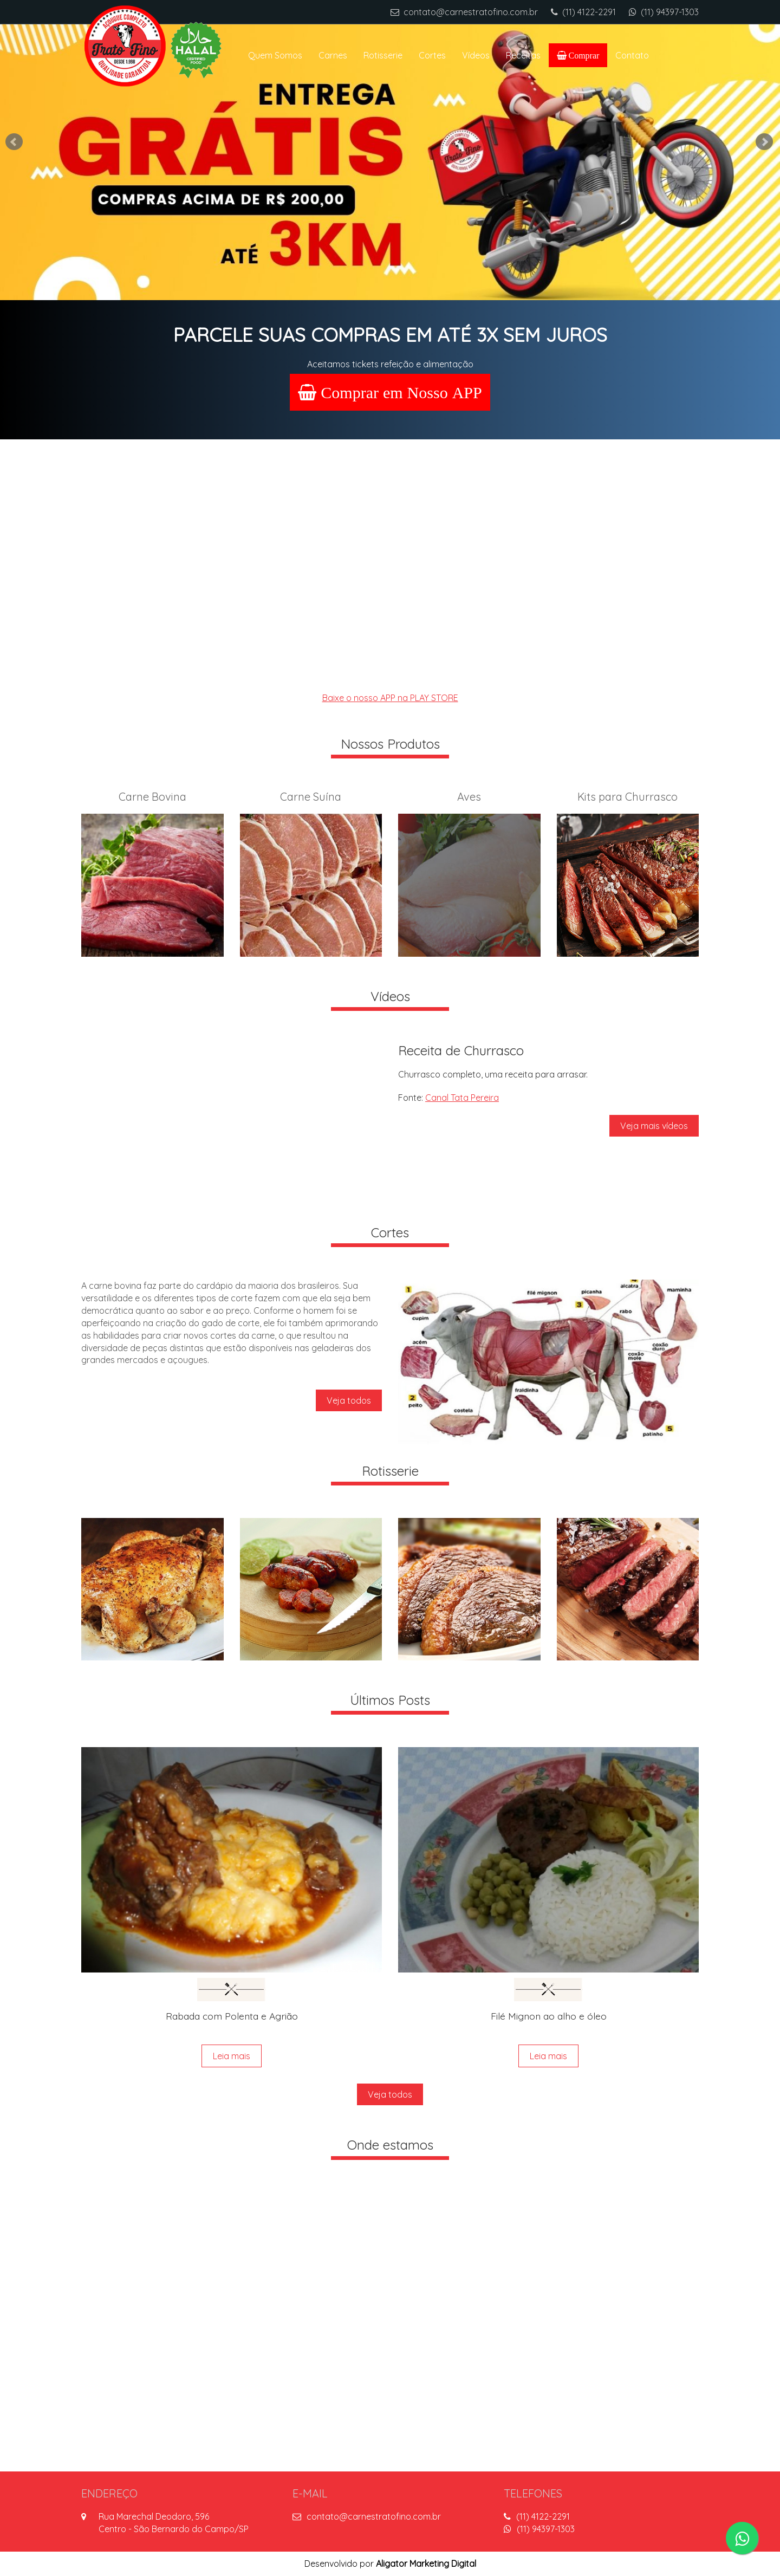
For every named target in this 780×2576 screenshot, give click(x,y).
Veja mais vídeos (654, 1125)
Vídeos (476, 55)
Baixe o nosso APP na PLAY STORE (390, 697)
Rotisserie (382, 55)
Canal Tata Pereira (462, 1097)
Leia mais (231, 2056)
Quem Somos (275, 55)
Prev (14, 142)
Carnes (332, 55)
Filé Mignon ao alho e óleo (549, 2016)
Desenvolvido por (390, 2563)
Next (765, 142)
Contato (632, 55)
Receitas (523, 55)
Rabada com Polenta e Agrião (232, 2016)
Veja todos (349, 1400)
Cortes (432, 55)
